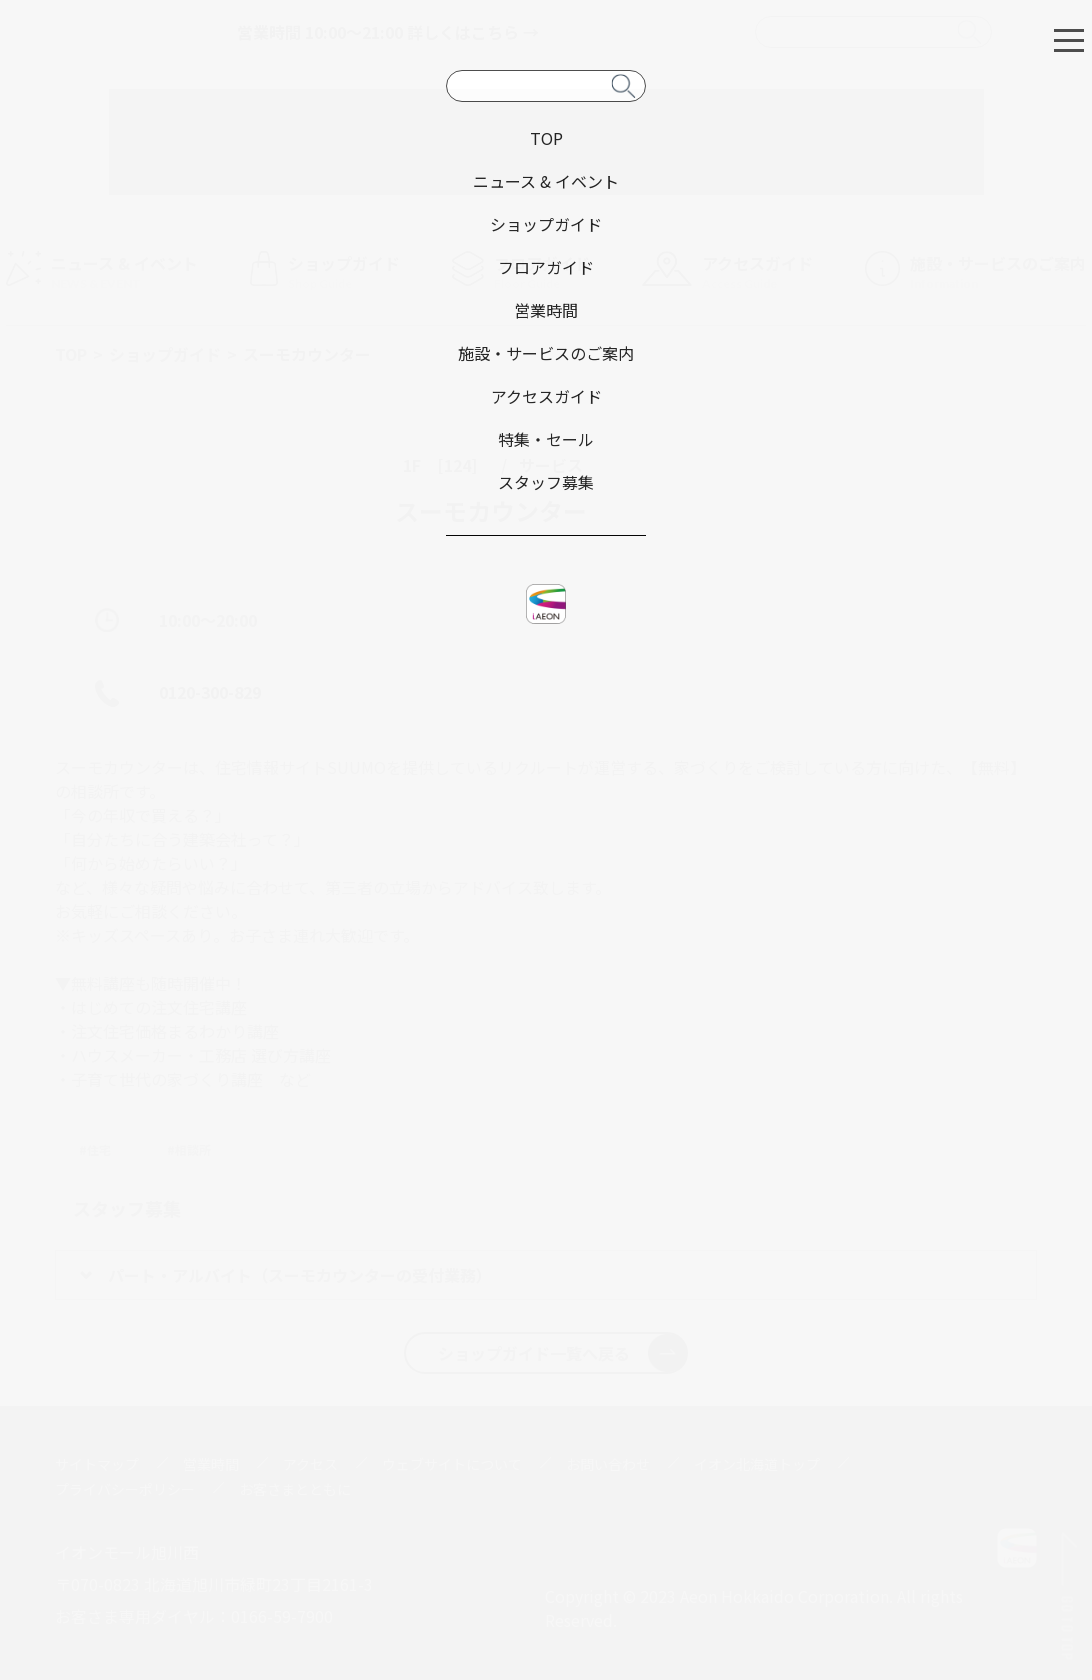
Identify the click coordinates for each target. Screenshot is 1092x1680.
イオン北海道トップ (757, 1464)
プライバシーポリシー (125, 1489)
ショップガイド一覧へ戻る (562, 1353)
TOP (71, 354)
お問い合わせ (608, 1464)
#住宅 (95, 1149)
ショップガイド (165, 354)
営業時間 (211, 1464)
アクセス (310, 1464)
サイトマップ (97, 1464)
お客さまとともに (295, 1489)
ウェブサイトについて (452, 1464)
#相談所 (189, 1149)
